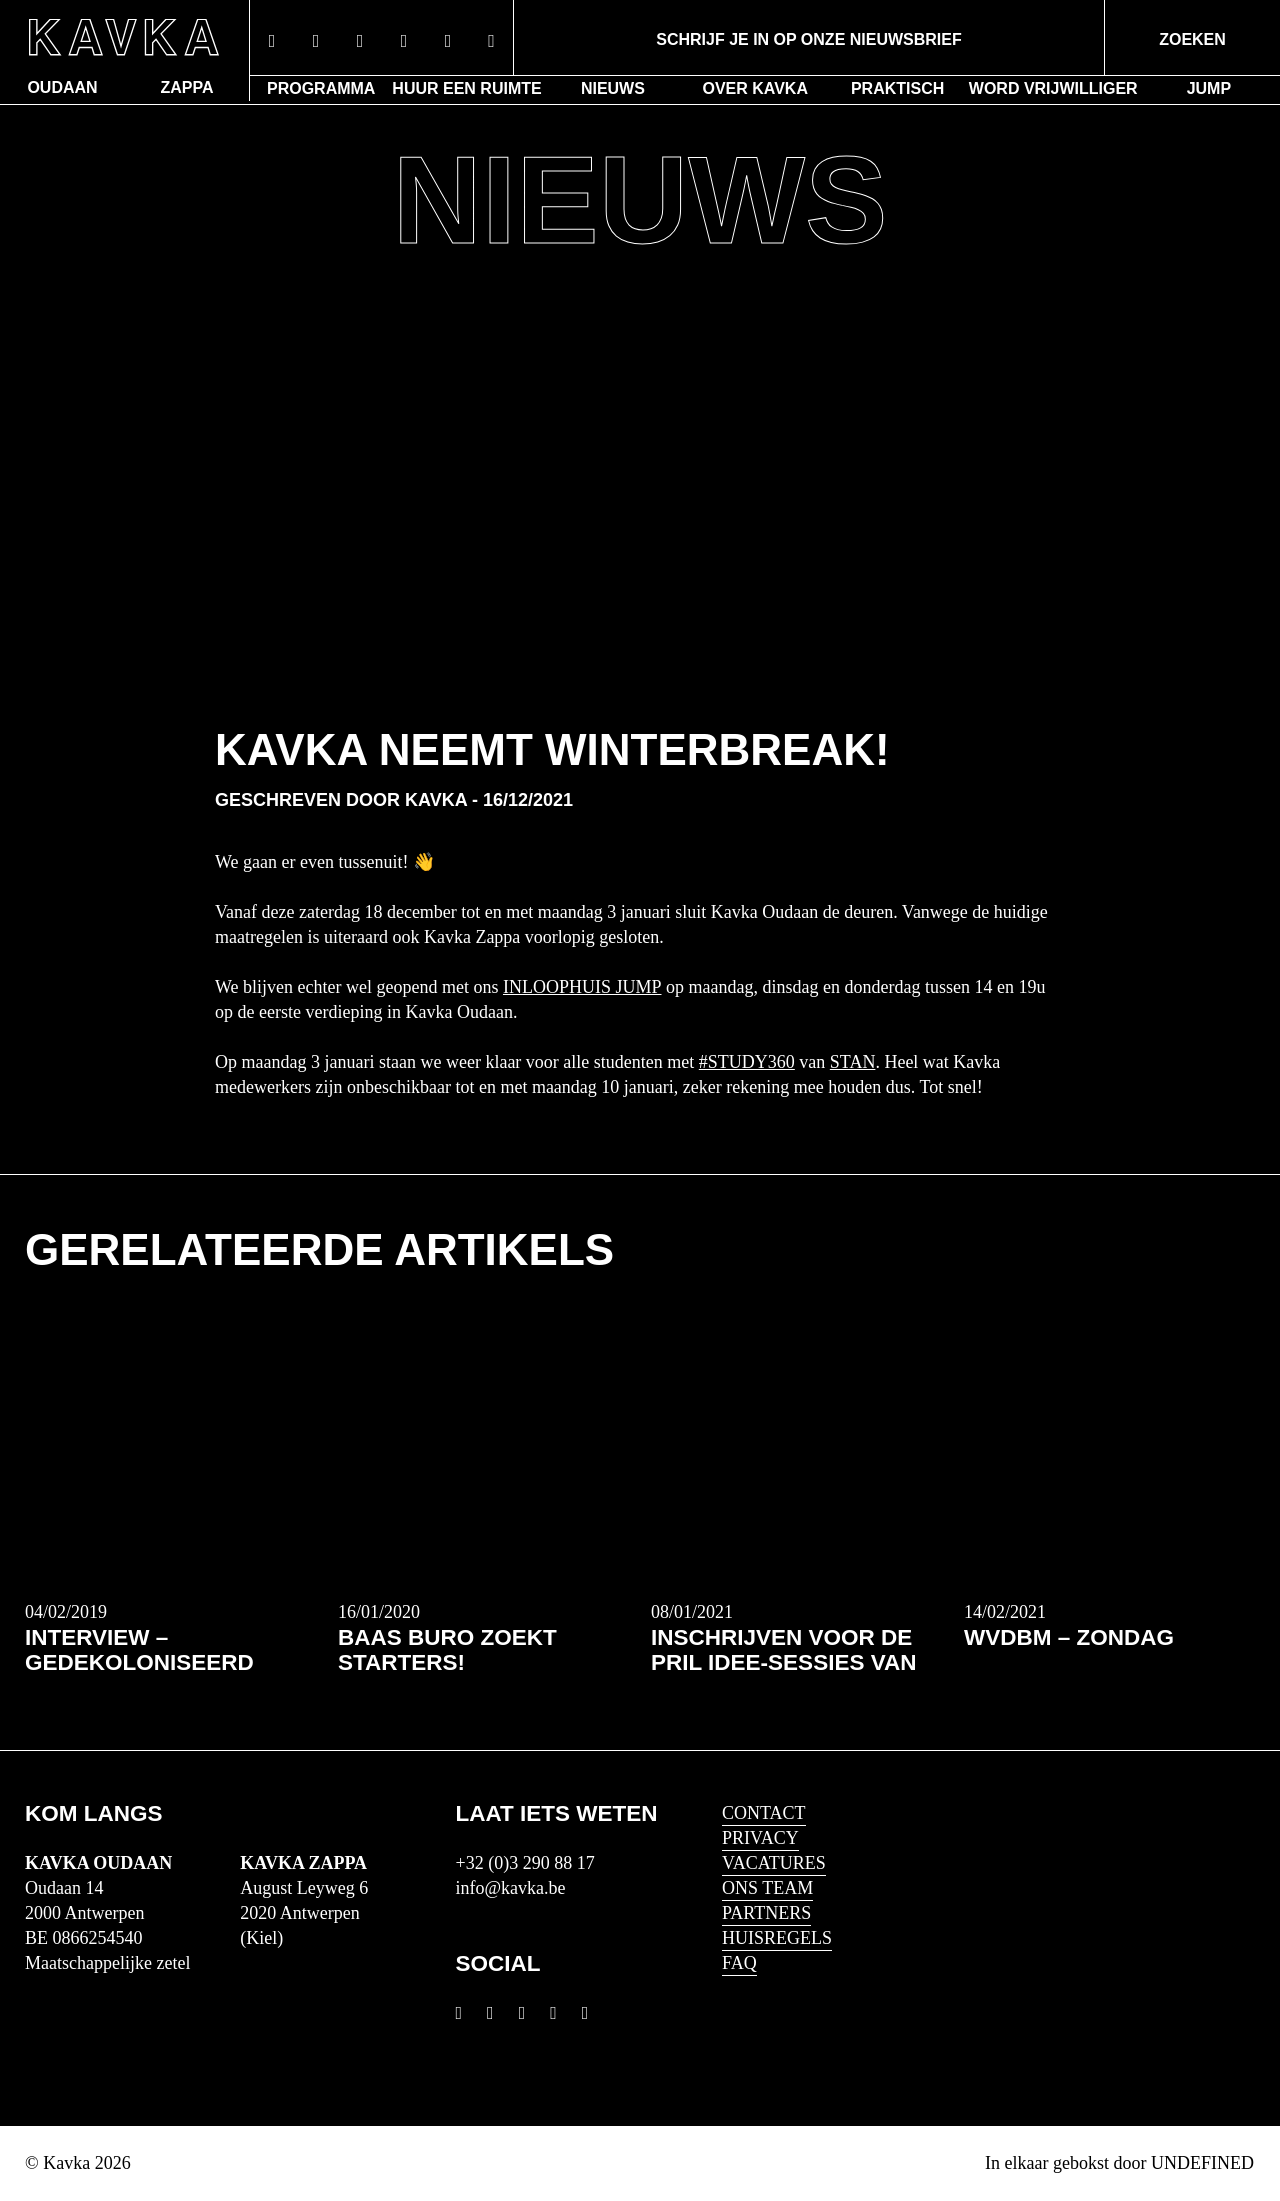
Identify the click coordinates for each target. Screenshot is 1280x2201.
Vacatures (774, 1863)
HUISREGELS (777, 1938)
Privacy (760, 1838)
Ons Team (767, 1888)
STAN (853, 1062)
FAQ (739, 1963)
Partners (766, 1913)
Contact (764, 1813)
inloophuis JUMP (582, 987)
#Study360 (747, 1062)
